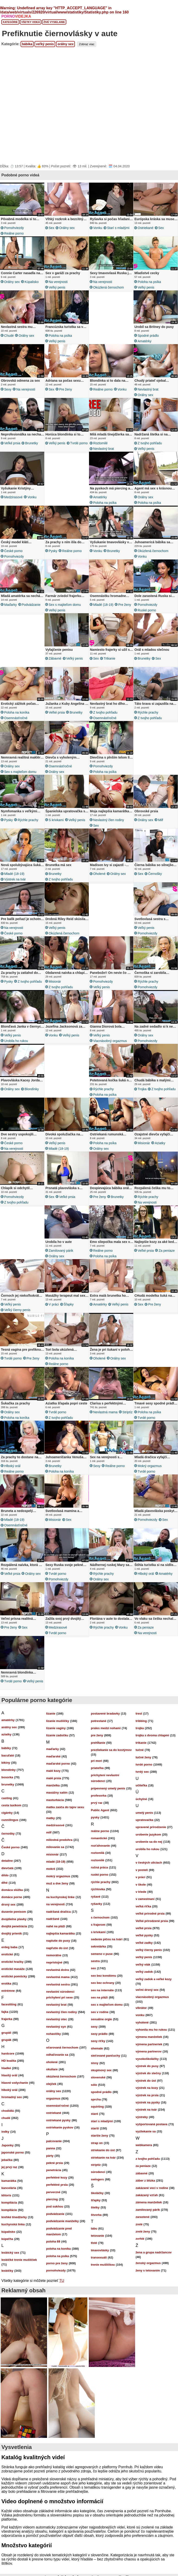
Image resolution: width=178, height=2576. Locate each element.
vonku (97, 228)
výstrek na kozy (147, 2088)
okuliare (52, 2069)
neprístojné (54, 1962)
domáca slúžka (12, 1890)
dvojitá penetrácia (14, 1926)
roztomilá (97, 1853)
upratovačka (144, 1820)
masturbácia (55, 1800)
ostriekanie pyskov (59, 2127)
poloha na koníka (16, 712)
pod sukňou (54, 2206)
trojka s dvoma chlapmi (152, 1735)
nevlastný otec (56, 2019)
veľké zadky (144, 1942)
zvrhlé (140, 2238)
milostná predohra (59, 1840)
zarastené (142, 2217)
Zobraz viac (86, 44)
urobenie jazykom (148, 1834)
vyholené (142, 2022)
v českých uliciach (149, 1862)
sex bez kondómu (103, 1975)
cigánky (7, 1812)
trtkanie (109, 658)
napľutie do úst (57, 1948)
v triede (141, 1891)
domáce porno (11, 1897)
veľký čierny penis (17, 1310)
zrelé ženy (143, 2231)
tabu (94, 2228)
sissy (95, 2063)
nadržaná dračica (58, 1911)
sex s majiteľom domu (65, 605)
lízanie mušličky (57, 1721)
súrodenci (98, 2172)
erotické (7, 1954)
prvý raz (96, 1802)
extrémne (8, 1990)
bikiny (5, 1762)
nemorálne (53, 1955)
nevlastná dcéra (57, 1970)
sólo (94, 2085)
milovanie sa (55, 1847)
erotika (6, 1983)
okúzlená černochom (108, 287)
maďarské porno (58, 1763)
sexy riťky (98, 2041)
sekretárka (98, 1946)
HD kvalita (8, 2060)
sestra (95, 1961)
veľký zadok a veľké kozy (154, 1979)
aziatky (160, 1143)
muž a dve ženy (57, 1883)
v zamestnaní (145, 1899)
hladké (6, 2068)
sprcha (96, 2099)
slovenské (98, 2077)
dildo (5, 1875)
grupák (6, 2040)
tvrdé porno (79, 443)
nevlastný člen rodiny (108, 820)
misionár (55, 981)
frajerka (6, 2019)
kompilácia (9, 2202)
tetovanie (97, 2235)
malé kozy (53, 1770)
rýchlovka (98, 1889)
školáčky (97, 2193)
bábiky (6, 1748)
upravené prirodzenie (151, 1827)
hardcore (7, 2053)
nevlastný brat (148, 389)
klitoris (6, 2195)
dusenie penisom (13, 1911)
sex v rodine (99, 2012)
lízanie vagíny (56, 1728)
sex (51, 228)
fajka (4, 2012)
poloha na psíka (149, 282)
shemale (97, 2048)
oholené (99, 874)
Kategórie (10, 22)
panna (50, 2148)
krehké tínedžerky (14, 2217)
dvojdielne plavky (13, 1919)
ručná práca (99, 1867)
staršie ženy (99, 2135)
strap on (97, 2143)
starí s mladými (118, 228)
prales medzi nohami (106, 1728)
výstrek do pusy (147, 2066)
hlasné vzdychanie (14, 2082)
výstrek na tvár (15, 879)
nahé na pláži (55, 1926)
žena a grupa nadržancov (154, 2252)
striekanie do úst (103, 2150)
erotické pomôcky (14, 1976)
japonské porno (12, 2152)
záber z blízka (145, 2180)
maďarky (10, 605)
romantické (99, 1838)
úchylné (141, 1799)
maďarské (53, 1756)
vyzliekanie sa (146, 2131)
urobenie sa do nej (149, 1841)
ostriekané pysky (58, 2120)
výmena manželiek (149, 2037)
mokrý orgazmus (150, 1466)
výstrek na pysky (148, 2102)
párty (50, 2155)
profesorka (98, 1795)
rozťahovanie (100, 1845)
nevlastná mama (105, 1412)
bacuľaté (7, 1755)
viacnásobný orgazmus (110, 1041)
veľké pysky (144, 1935)
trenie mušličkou (103, 2264)
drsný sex (8, 1904)
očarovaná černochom (62, 2047)
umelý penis (144, 1812)
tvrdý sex (142, 1771)
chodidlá (7, 2110)
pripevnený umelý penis (108, 1788)
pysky (53, 551)
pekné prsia (54, 2163)
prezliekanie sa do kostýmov (111, 1750)
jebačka (7, 2160)
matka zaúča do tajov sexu (65, 1807)
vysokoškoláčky (147, 2059)
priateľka (97, 1768)
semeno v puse (102, 1954)
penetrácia (53, 2170)
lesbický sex (10, 2252)
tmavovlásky (100, 2250)
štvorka (96, 2215)
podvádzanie (31, 605)
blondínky (32, 1089)
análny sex (9, 1727)
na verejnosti (58, 282)
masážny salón (57, 1792)
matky (50, 1818)
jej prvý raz (9, 2167)
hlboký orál (12, 1466)
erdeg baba (9, 1947)
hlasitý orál (9, 2075)
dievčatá (7, 1868)
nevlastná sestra (58, 1984)
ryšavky (96, 1904)
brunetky (31, 443)
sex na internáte (102, 1990)
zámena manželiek (149, 2202)
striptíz (127, 1412)
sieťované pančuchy (105, 2055)
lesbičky (7, 2270)
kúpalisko (32, 282)
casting (6, 1798)
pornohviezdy (14, 228)
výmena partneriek (149, 2044)
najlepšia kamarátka (60, 1933)
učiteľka (141, 1785)
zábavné (55, 658)
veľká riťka (143, 1906)
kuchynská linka (13, 2224)
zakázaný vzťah (147, 2195)
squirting (97, 2106)
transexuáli (99, 2257)
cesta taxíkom (11, 1805)
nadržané (52, 1919)
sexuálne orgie (101, 2019)
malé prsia (53, 1778)
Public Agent (100, 1810)
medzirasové (13, 497)
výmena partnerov (149, 2051)
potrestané (98, 1721)
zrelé (139, 2224)
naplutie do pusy (58, 1940)
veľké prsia (12, 443)
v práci (54, 1304)
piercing (52, 2199)
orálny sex (65, 44)
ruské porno (147, 610)
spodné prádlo (148, 335)
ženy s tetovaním (148, 2270)
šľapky (69, 1304)
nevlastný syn (56, 2026)
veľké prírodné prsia (150, 1913)
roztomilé (100, 443)
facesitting (8, 2004)
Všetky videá (30, 22)
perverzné (53, 2192)
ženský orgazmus (148, 2263)
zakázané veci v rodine (152, 2188)
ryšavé (95, 1896)
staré (94, 2113)
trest (139, 1713)
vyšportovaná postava (151, 2124)
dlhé (4, 1882)
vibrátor (141, 2008)
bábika (27, 44)
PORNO (16, 16)
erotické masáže (13, 1969)
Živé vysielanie (54, 22)
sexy (7, 389)
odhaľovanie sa (57, 2054)
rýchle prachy (148, 712)
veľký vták (143, 1964)
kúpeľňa (7, 2239)
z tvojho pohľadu (150, 443)
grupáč (6, 2032)
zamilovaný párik (61, 1250)
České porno (13, 551)
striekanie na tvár (103, 2157)
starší (95, 2128)
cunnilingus (9, 1820)
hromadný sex (11, 2097)
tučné (140, 1750)
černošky (155, 874)
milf (160, 820)
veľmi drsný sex (147, 1990)
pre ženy (65, 389)
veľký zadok (144, 1971)
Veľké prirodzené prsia (152, 1921)
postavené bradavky (105, 1713)
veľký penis (45, 44)
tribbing (141, 1721)
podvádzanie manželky (62, 2221)
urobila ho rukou (16, 1041)
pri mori (96, 1761)
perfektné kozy (56, 2177)
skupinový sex (101, 2070)
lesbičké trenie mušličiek (19, 2260)
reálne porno (14, 233)
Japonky (7, 2145)
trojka (142, 1089)
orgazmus (53, 2098)
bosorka (7, 1777)
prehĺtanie (98, 1742)
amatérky (144, 341)
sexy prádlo (99, 2034)
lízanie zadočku (57, 1735)
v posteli (142, 1870)
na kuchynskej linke (60, 1897)
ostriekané (145, 228)
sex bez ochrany (102, 1983)
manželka (53, 1785)
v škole (141, 1884)
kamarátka (8, 2180)
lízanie (50, 1713)
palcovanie (54, 2141)
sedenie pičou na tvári (107, 1939)
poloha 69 (53, 2241)
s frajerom (98, 1924)
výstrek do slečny (148, 2073)
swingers (97, 2179)
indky (5, 2131)
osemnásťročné (15, 718)
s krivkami (56, 820)
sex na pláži (99, 1997)
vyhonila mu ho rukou (151, 2029)
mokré (50, 1869)
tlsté (94, 2243)
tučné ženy (143, 1757)
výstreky (142, 2117)
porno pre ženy (57, 2263)
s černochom (100, 1917)
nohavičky (53, 2034)
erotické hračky (12, 1961)
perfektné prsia (57, 2184)
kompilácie (9, 2210)
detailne (7, 1860)
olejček (51, 2084)
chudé (9, 335)
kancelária (8, 2188)
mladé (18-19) (103, 605)
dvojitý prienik (11, 1933)
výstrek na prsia (147, 2095)
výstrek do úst (146, 2080)
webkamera (144, 2145)
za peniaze (167, 1250)
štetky (95, 2207)
